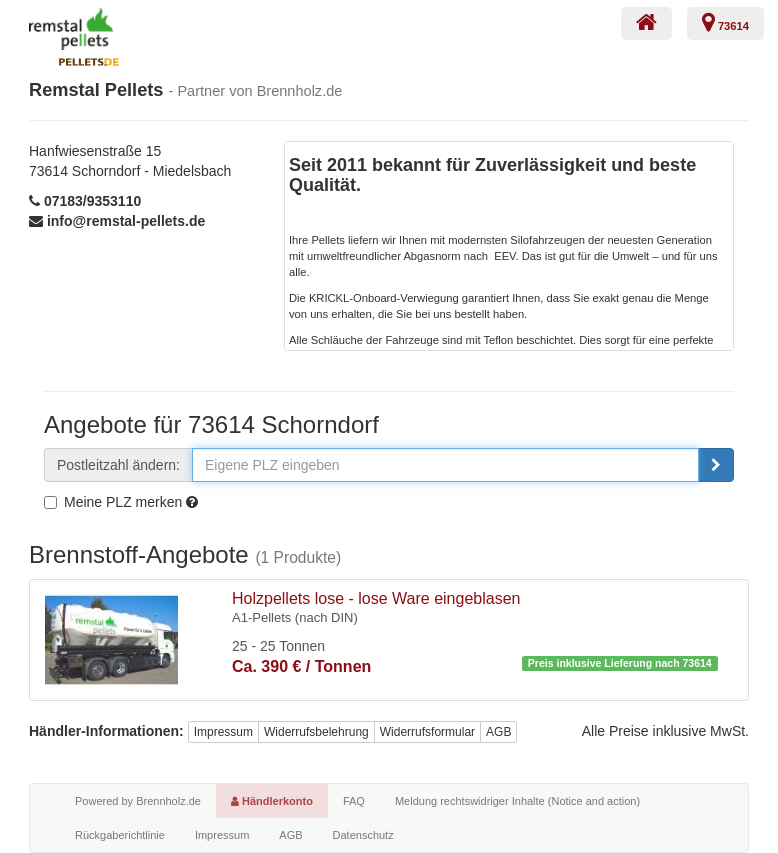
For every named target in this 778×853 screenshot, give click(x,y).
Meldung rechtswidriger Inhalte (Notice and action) (517, 801)
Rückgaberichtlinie (120, 835)
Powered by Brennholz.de (138, 801)
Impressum (223, 732)
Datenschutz (363, 835)
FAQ (354, 801)
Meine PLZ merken (113, 502)
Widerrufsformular (427, 732)
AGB (498, 732)
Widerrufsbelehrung (316, 732)
